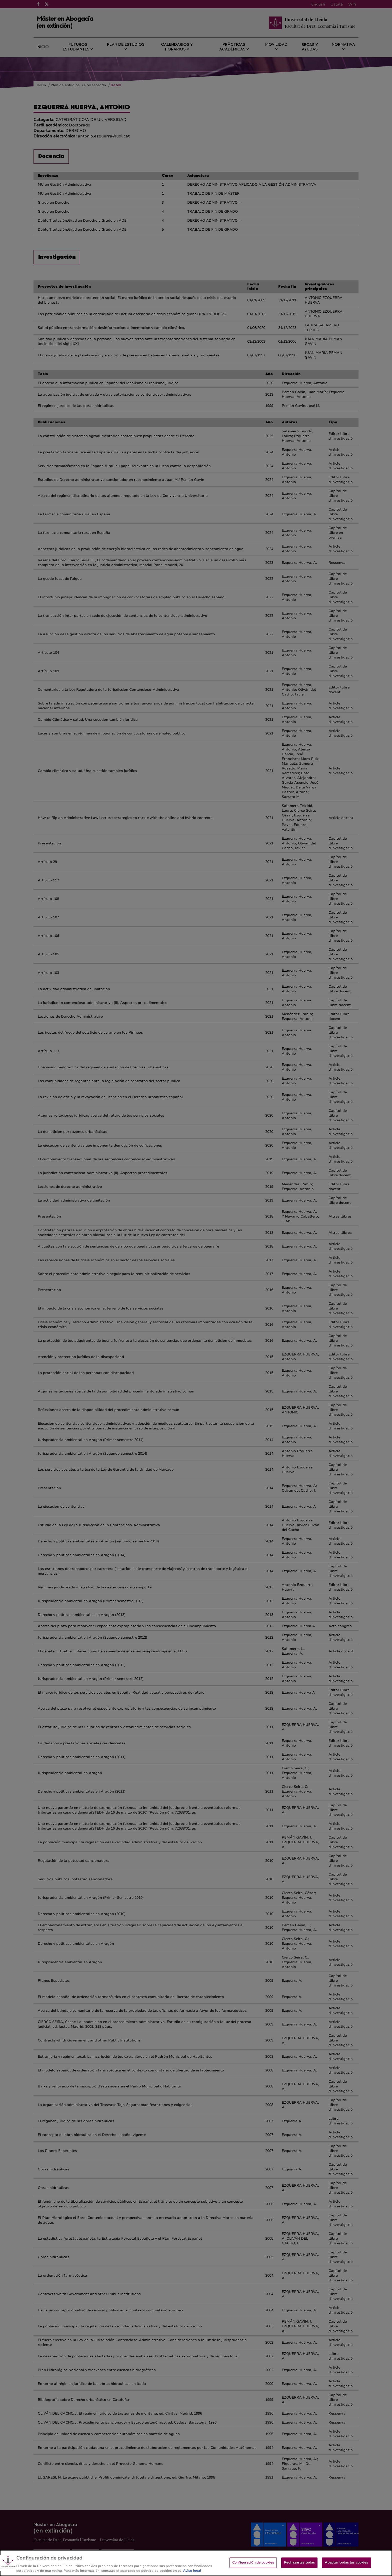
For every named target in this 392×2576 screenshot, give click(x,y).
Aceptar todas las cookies (346, 2566)
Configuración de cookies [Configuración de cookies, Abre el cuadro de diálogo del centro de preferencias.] (253, 2566)
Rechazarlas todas (299, 2566)
